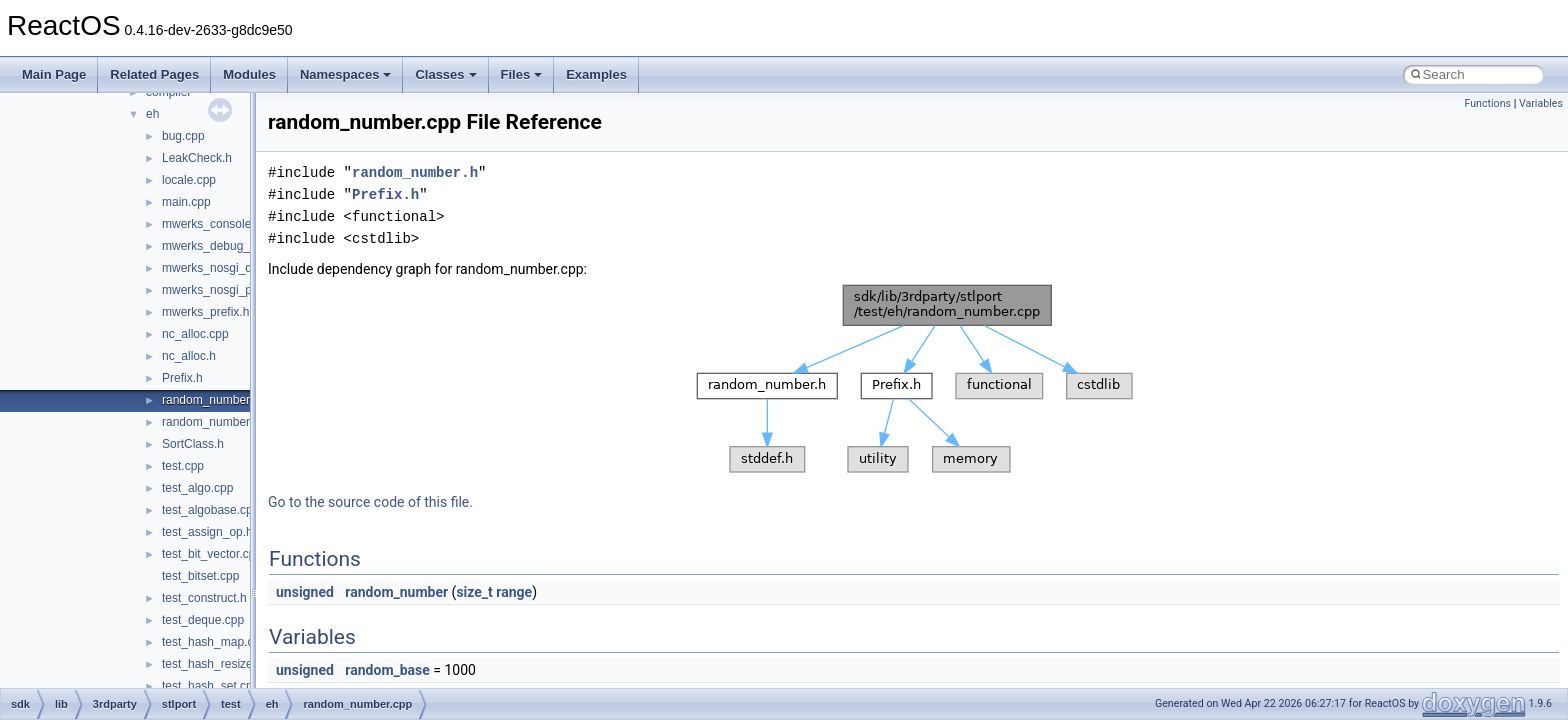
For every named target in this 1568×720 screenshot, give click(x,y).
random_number (396, 592)
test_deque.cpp (203, 620)
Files (522, 74)
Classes (445, 74)
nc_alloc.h (189, 356)
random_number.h (210, 422)
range (514, 592)
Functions (1487, 103)
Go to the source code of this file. (370, 502)
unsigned (305, 592)
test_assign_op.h (207, 532)
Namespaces (346, 74)
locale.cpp (189, 180)
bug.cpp (183, 136)
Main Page (54, 74)
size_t (474, 592)
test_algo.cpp (197, 488)
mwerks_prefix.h (205, 312)
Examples (596, 74)
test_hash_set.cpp (210, 686)
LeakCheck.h (197, 158)
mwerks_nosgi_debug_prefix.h (243, 268)
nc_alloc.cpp (195, 334)
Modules (249, 74)
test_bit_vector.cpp (212, 554)
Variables (1541, 103)
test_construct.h (204, 598)
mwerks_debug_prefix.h (225, 246)
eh (152, 114)
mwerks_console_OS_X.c (230, 224)
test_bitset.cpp (200, 576)
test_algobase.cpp (210, 510)
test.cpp (183, 466)
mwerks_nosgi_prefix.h (223, 290)
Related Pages (154, 74)
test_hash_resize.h (212, 664)
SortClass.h (193, 444)
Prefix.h (182, 378)
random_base (387, 670)
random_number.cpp (217, 400)
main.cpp (186, 202)
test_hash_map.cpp (214, 642)
